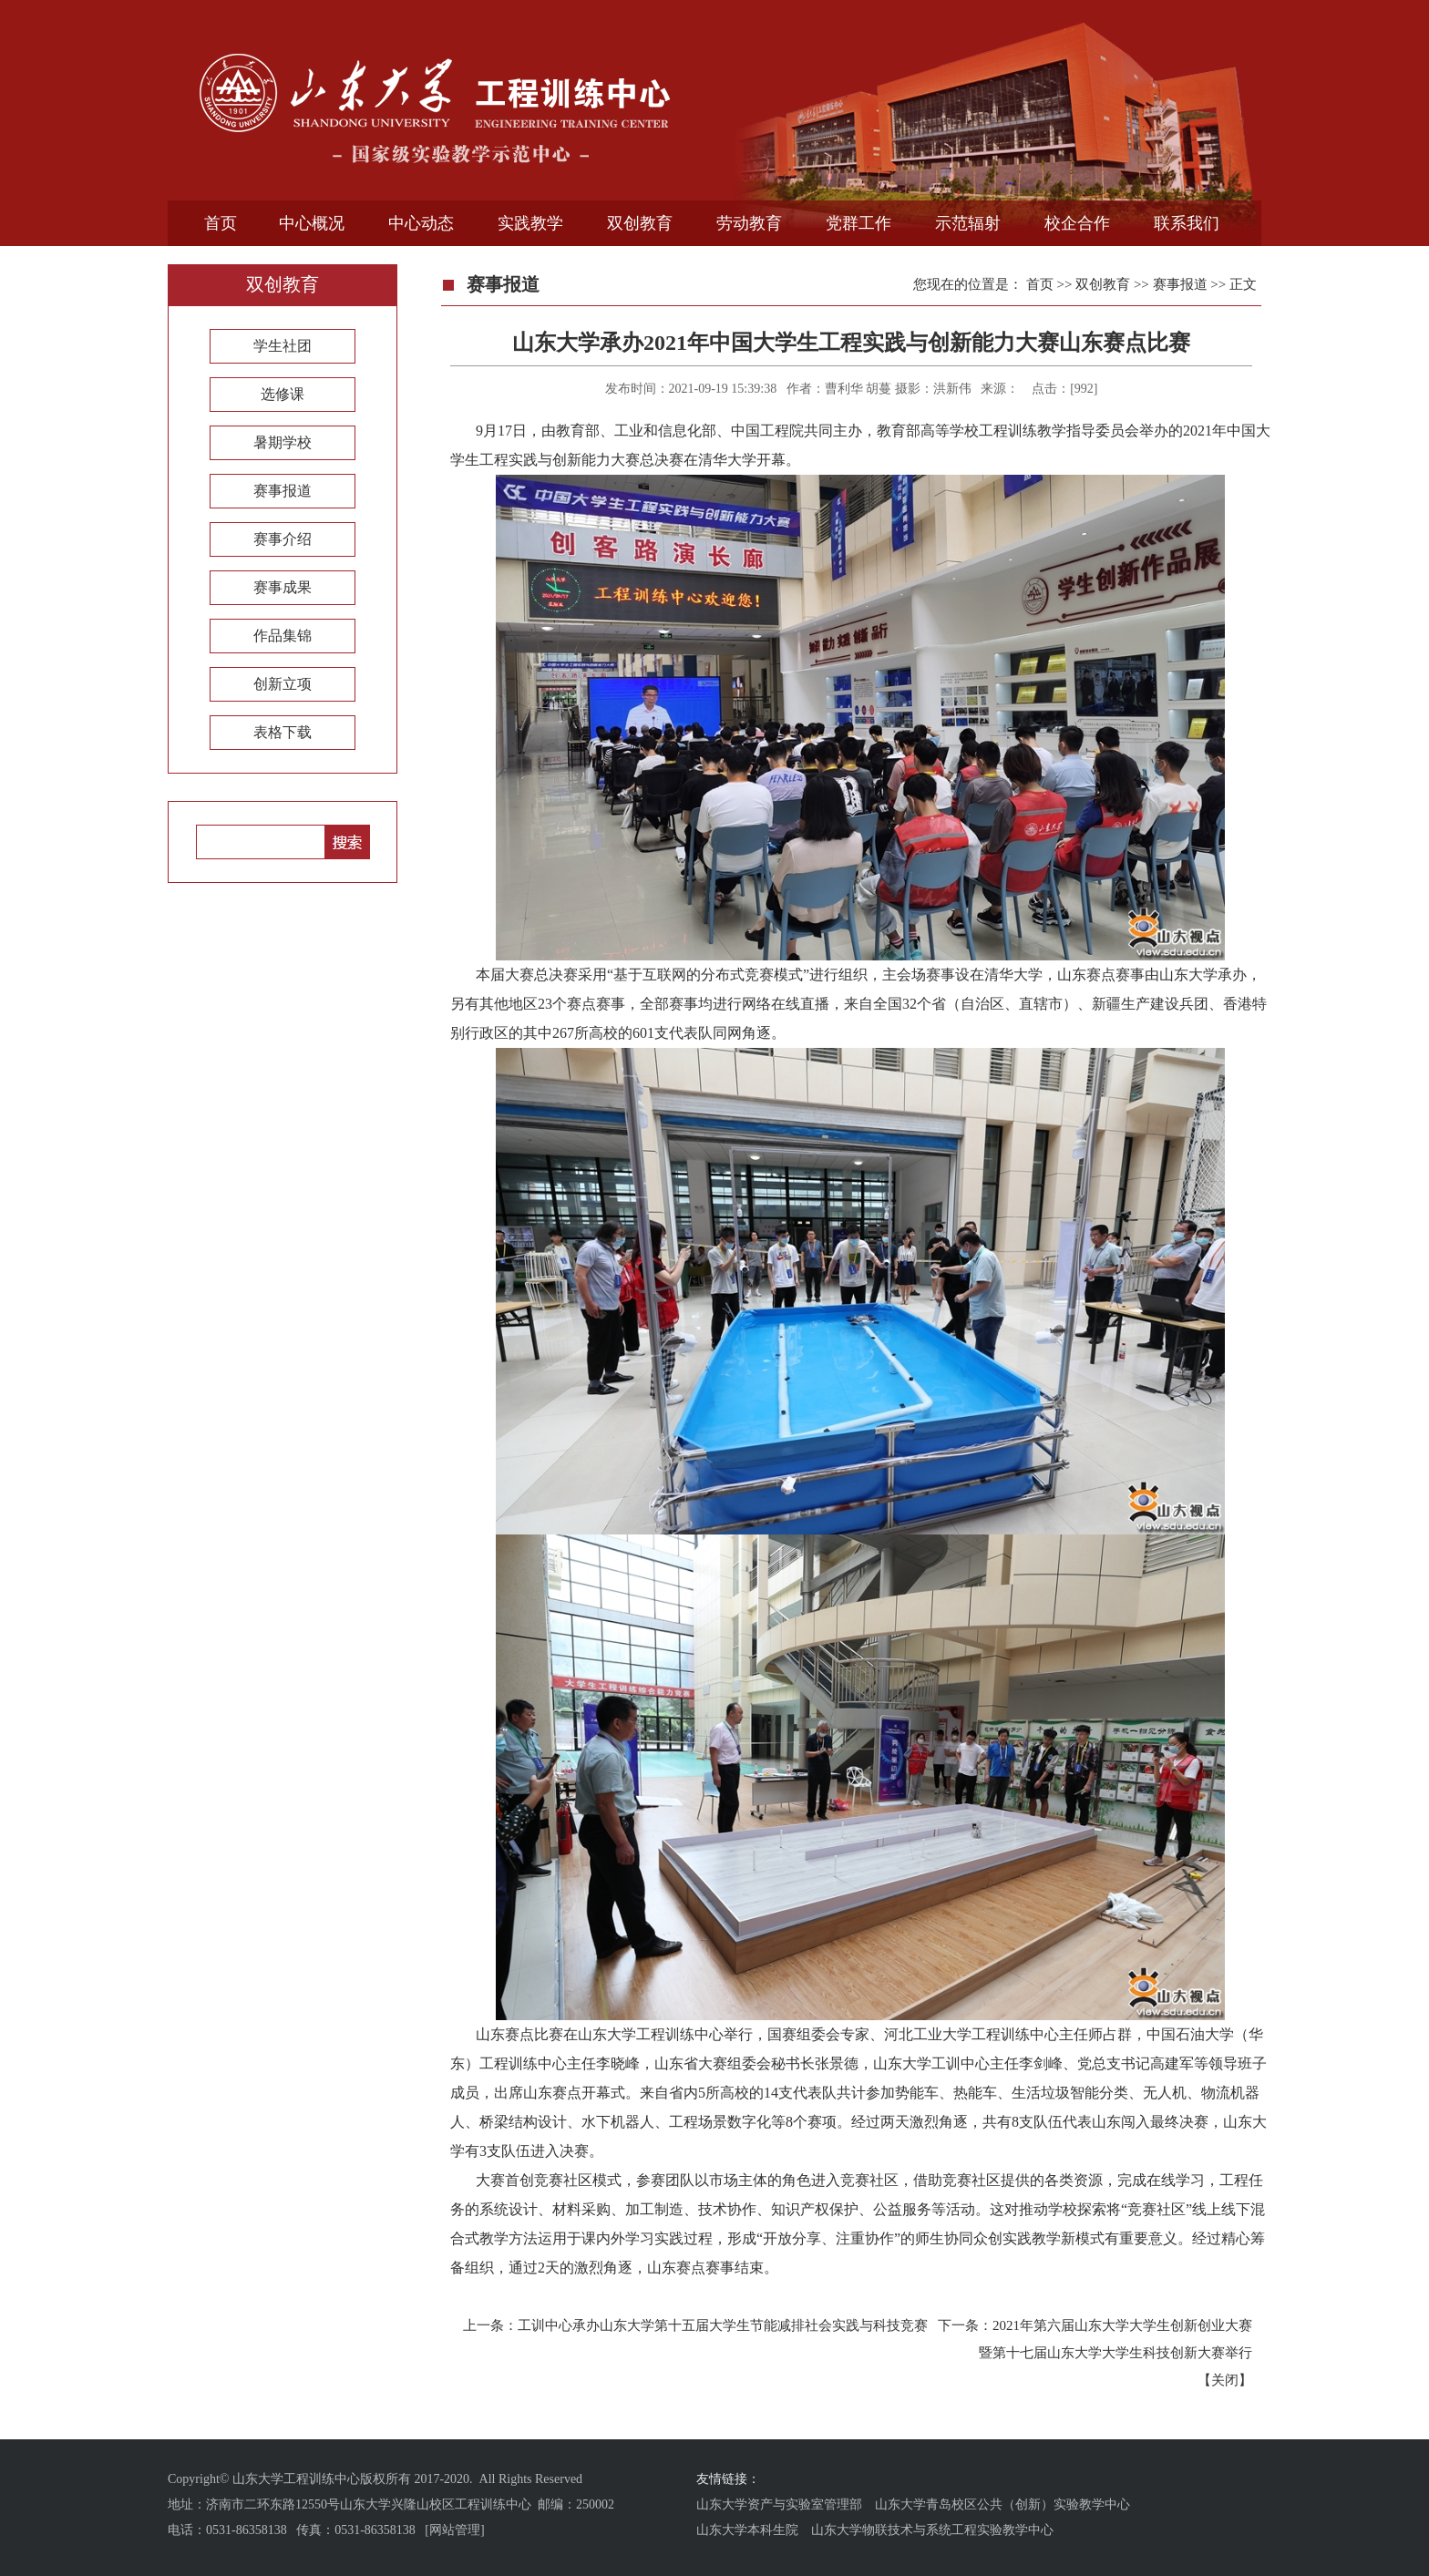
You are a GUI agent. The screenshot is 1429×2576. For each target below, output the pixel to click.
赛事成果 (282, 587)
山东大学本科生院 (747, 2530)
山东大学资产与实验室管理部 (779, 2504)
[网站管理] (454, 2530)
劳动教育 (749, 223)
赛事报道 (282, 490)
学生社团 (282, 346)
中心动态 (421, 223)
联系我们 (1186, 223)
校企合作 (1077, 223)
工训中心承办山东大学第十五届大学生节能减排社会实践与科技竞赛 (723, 2325)
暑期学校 (282, 442)
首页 (220, 223)
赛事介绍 (282, 539)
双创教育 (640, 223)
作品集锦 (282, 635)
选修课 (282, 394)
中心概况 (311, 223)
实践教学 (530, 223)
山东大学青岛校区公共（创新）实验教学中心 (1002, 2504)
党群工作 (858, 223)
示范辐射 (968, 223)
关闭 (1225, 2380)
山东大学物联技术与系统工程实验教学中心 (932, 2530)
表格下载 (282, 732)
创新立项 (282, 684)
